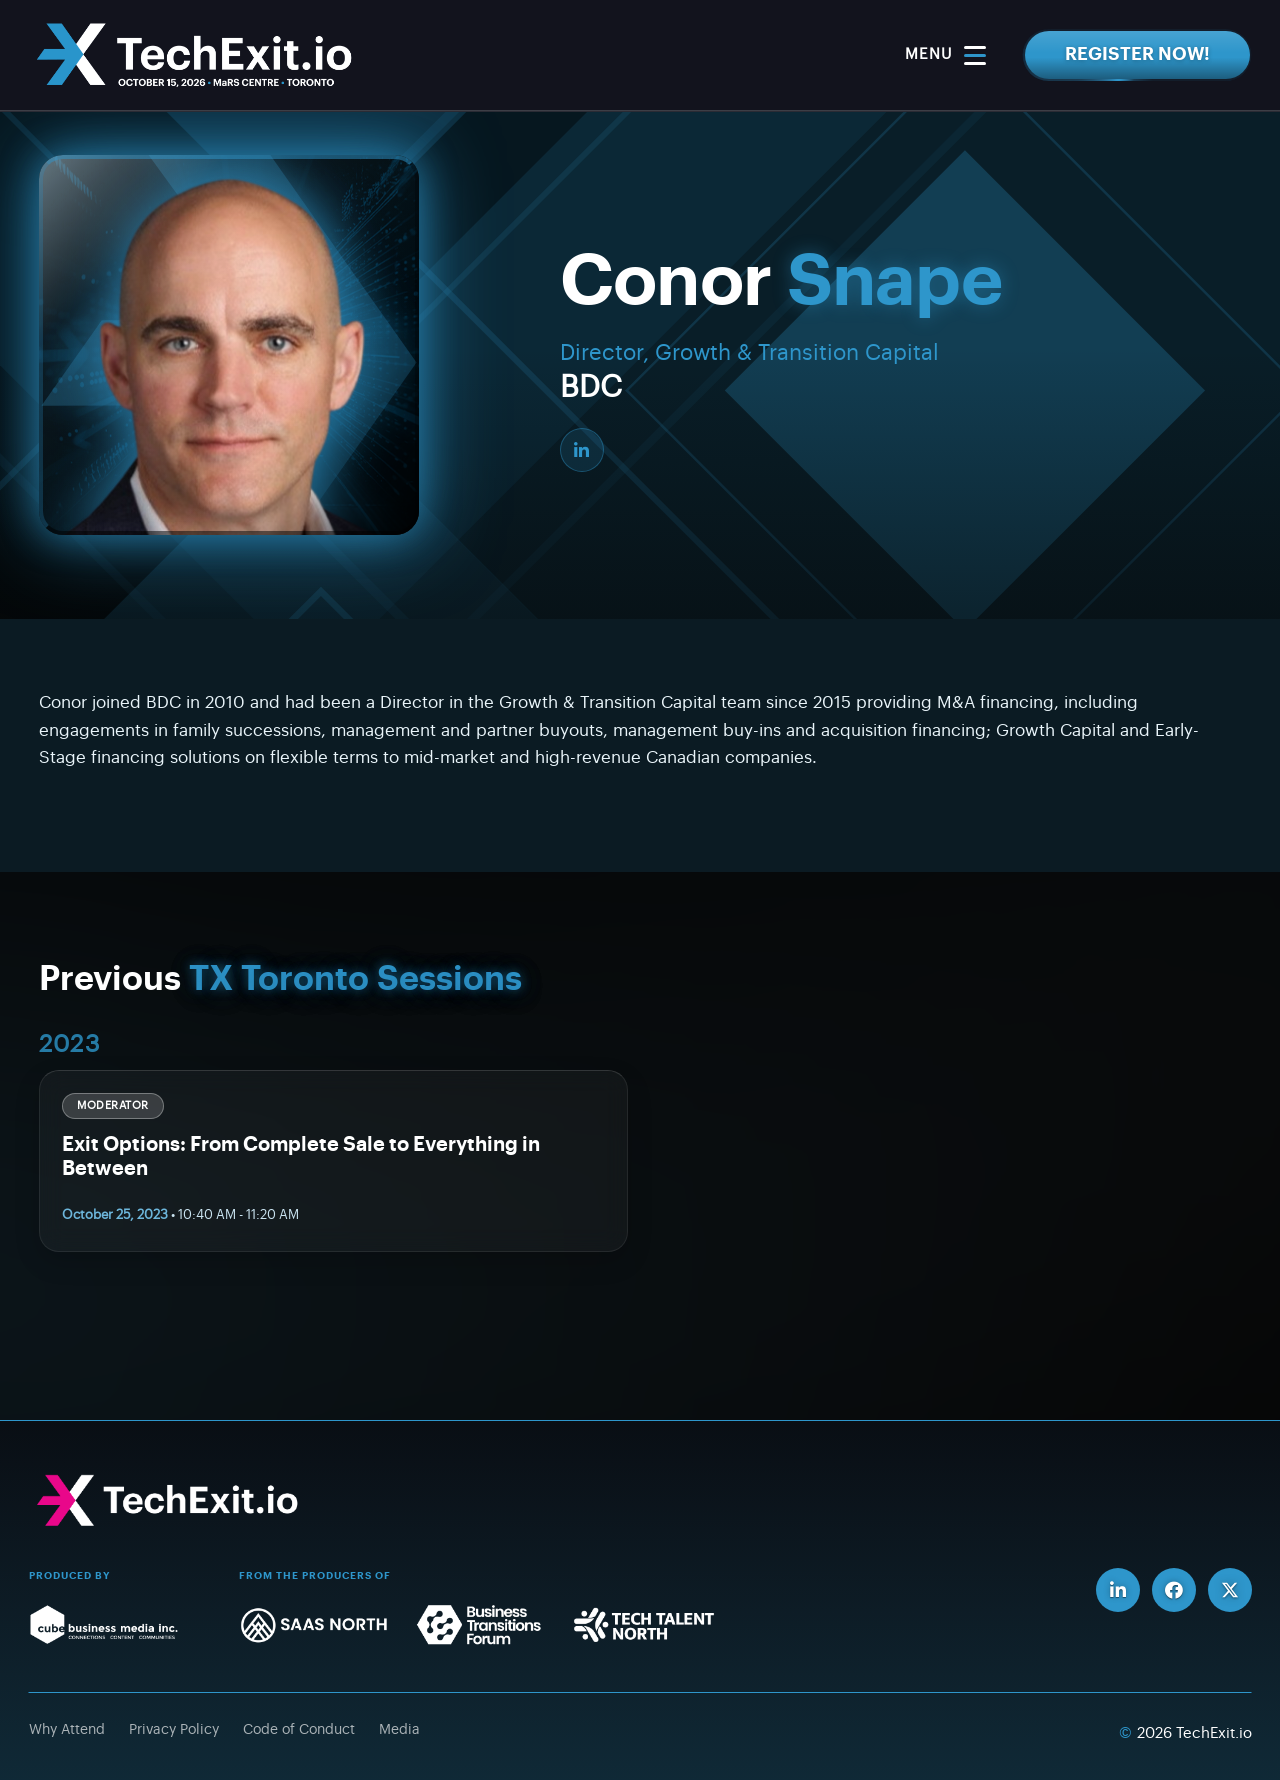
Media (399, 1730)
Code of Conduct (299, 1730)
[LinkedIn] (582, 450)
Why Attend (67, 1730)
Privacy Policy (174, 1730)
